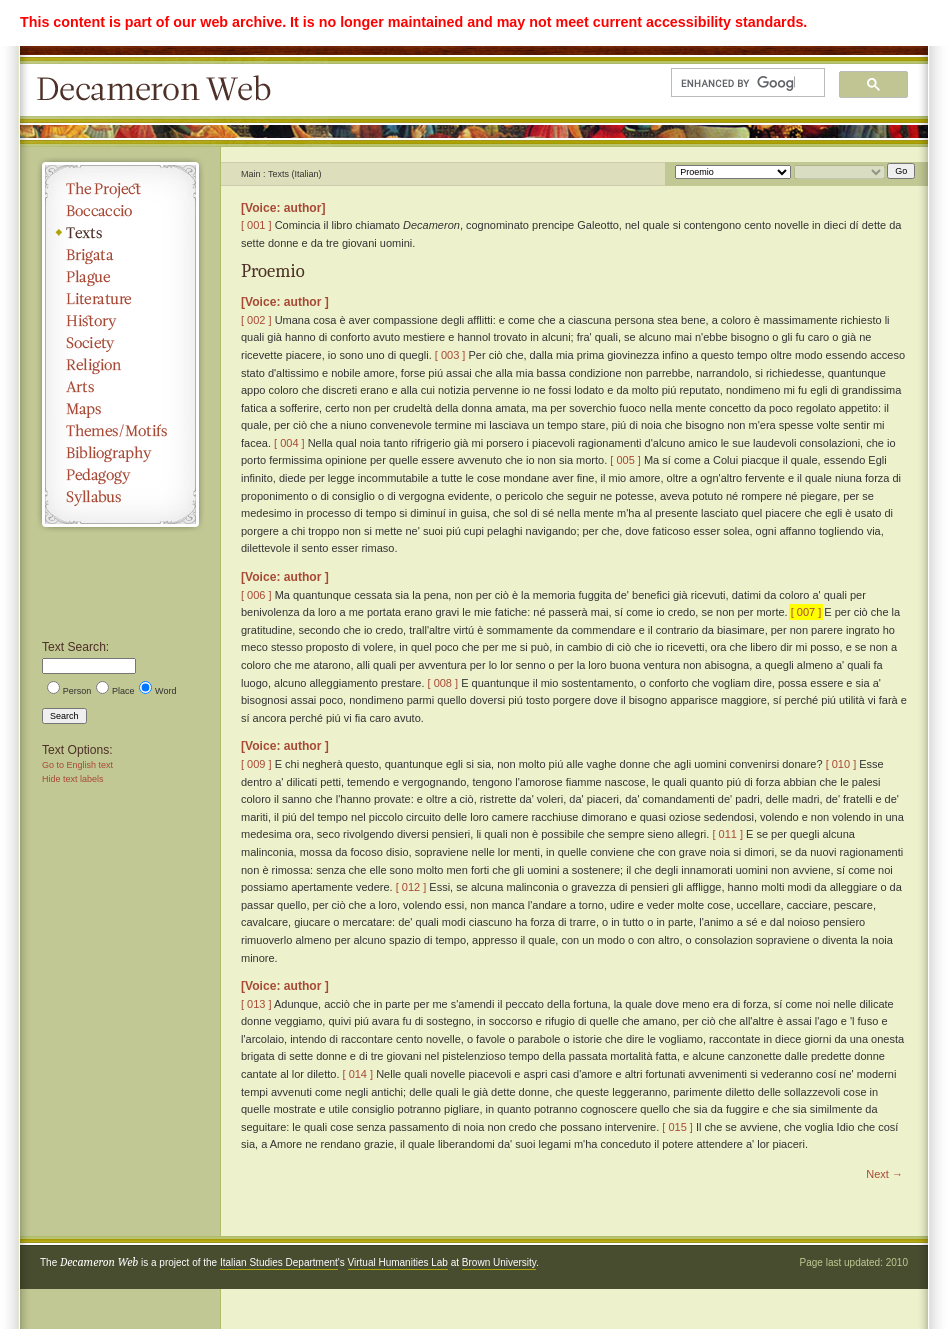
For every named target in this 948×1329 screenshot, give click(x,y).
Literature (120, 299)
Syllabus (120, 497)
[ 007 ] (806, 612)
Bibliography (120, 453)
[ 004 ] (289, 443)
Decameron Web (160, 90)
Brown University (499, 1262)
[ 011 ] (727, 834)
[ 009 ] (256, 764)
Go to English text (77, 765)
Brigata (120, 255)
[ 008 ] (443, 683)
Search (64, 716)
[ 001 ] (256, 225)
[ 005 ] (625, 460)
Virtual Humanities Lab (398, 1262)
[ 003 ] (450, 355)
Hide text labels (73, 779)
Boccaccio (120, 211)
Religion (120, 365)
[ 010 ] (841, 764)
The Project (120, 189)
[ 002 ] (256, 320)
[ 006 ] (256, 595)
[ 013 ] (256, 1004)
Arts (120, 387)
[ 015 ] (677, 1127)
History (120, 321)
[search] (738, 83)
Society (120, 343)
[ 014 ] (358, 1074)
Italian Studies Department (279, 1262)
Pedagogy (120, 475)
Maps (120, 409)
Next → (884, 1174)
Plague (120, 277)
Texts (120, 233)
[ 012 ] (411, 887)
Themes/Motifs (120, 431)
